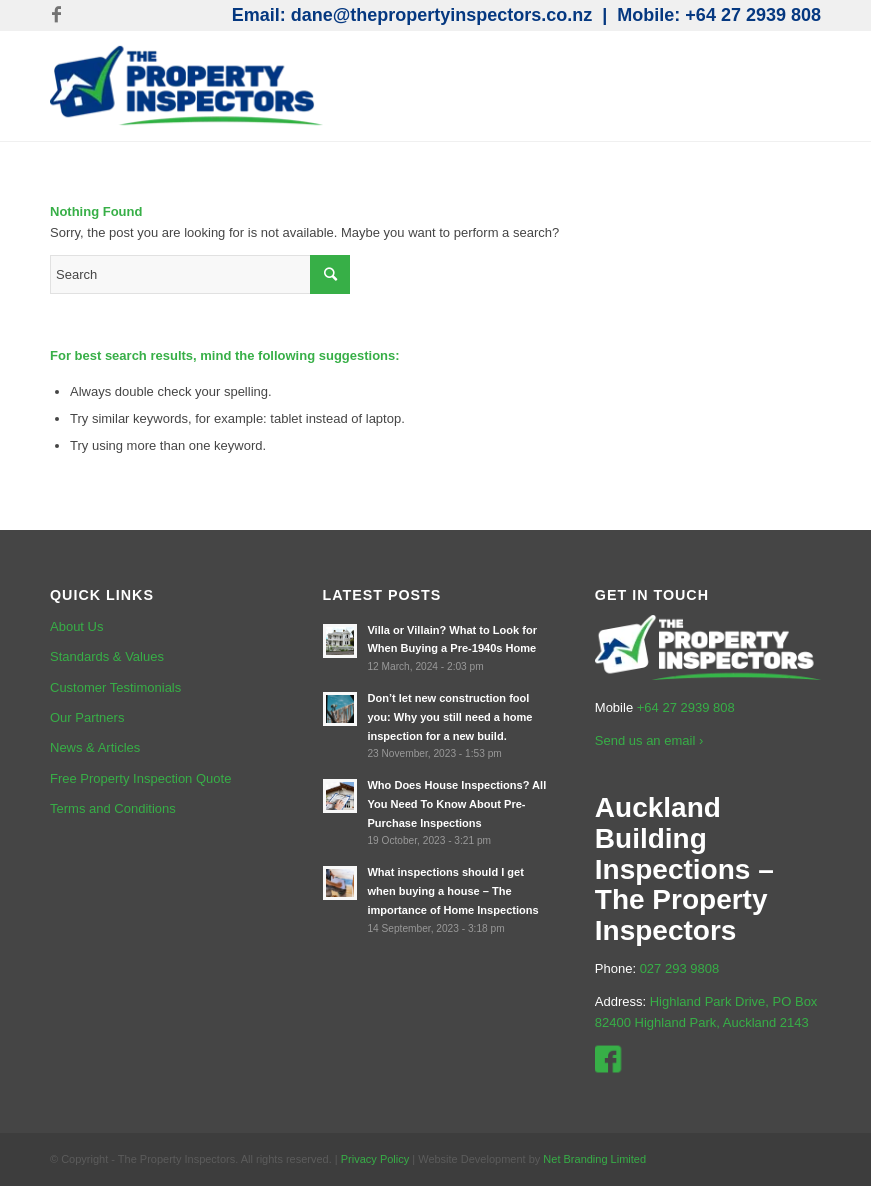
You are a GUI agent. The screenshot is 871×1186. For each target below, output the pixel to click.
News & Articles (95, 747)
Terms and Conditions (113, 808)
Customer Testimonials (115, 687)
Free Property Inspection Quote (140, 778)
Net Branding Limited (594, 1159)
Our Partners (87, 717)
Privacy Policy (375, 1159)
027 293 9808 (680, 968)
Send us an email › (649, 740)
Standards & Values (107, 656)
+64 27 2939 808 (753, 15)
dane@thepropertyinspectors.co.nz (442, 15)
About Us (76, 626)
